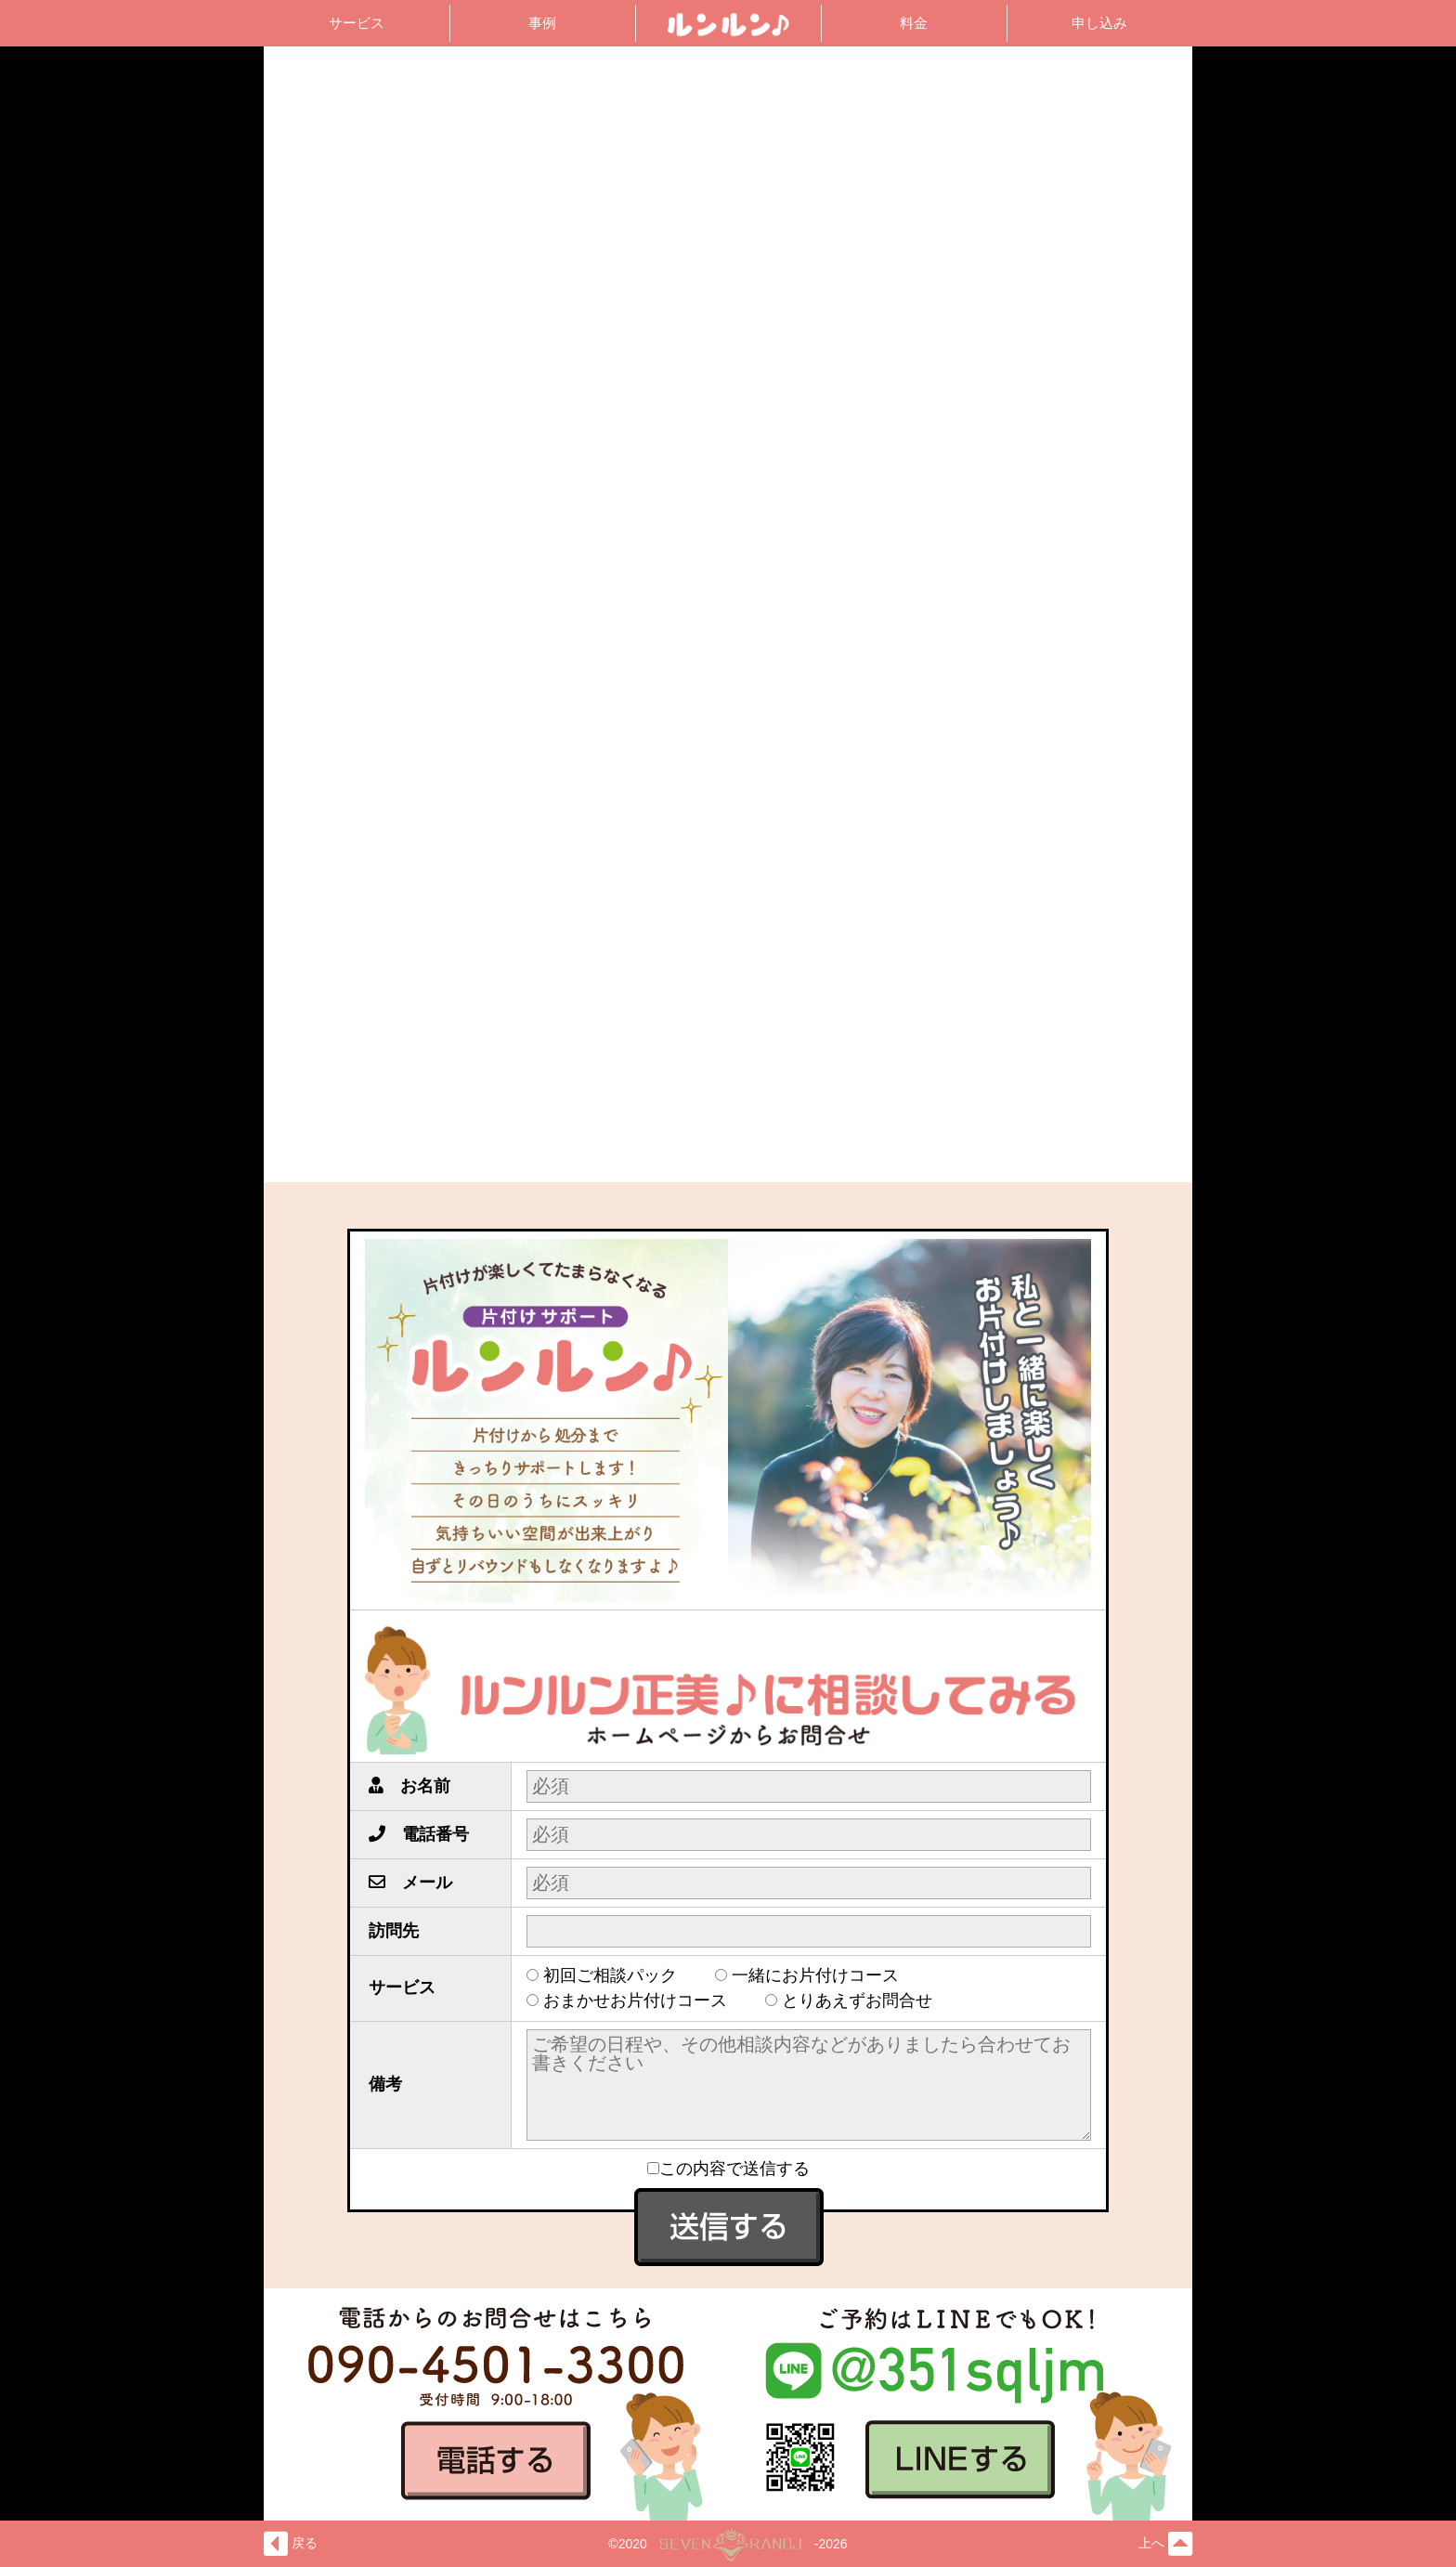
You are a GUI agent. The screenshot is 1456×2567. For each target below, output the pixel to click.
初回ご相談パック (618, 1975)
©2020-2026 (727, 2543)
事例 (542, 23)
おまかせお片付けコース (643, 2000)
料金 (914, 23)
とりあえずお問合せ (865, 2000)
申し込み (1099, 23)
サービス (356, 23)
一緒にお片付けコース (823, 1975)
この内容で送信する (728, 2168)
